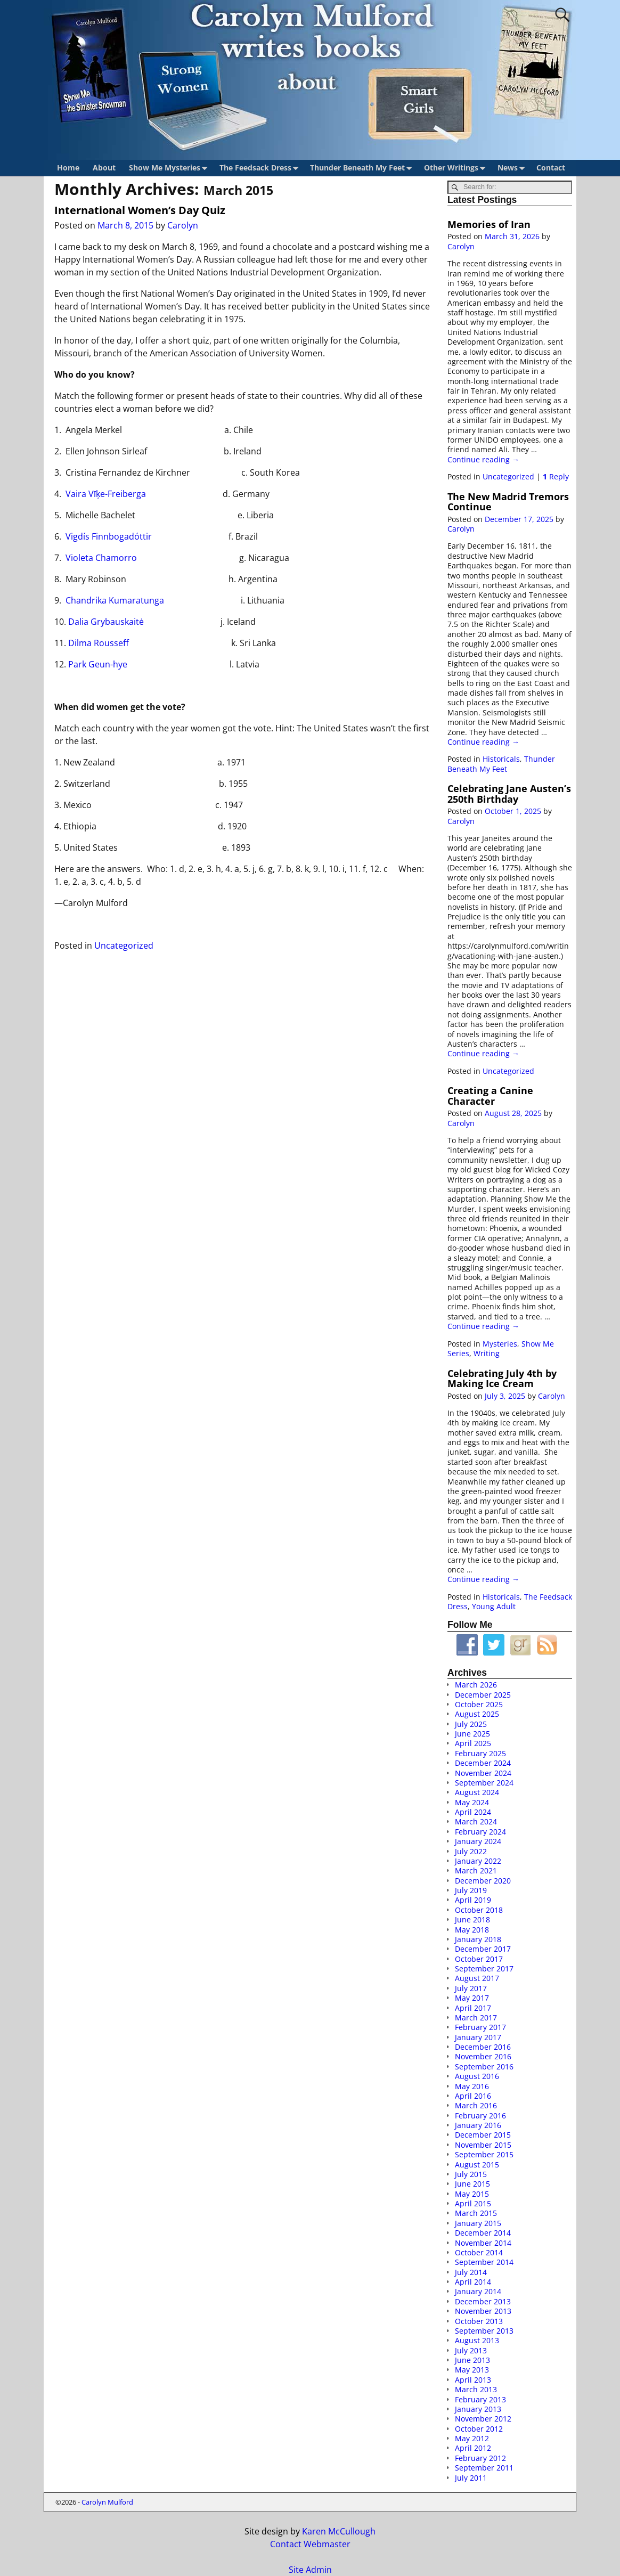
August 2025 (477, 1714)
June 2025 (472, 1734)
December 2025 (483, 1695)
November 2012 (483, 2419)
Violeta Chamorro (101, 558)
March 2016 (476, 2105)
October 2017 (479, 1959)
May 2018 (472, 1930)
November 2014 (483, 2243)
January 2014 (478, 2291)
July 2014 (471, 2272)
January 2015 (478, 2223)
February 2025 (480, 1753)
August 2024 (477, 1792)
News (513, 168)
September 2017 (484, 1968)
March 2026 (476, 1685)
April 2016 (473, 2096)
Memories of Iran (489, 224)
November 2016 (483, 2056)
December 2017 (483, 1949)
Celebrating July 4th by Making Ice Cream (502, 1378)
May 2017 (472, 1998)
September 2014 (484, 2262)
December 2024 (483, 1763)
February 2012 (480, 2458)
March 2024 (476, 1821)
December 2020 (483, 1881)
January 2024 (478, 1841)
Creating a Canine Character (490, 1095)
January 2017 (478, 2037)
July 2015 (471, 2174)
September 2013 (484, 2331)
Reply (556, 476)
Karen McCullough (339, 2531)
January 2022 (478, 1861)
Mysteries (500, 1344)
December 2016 (483, 2047)
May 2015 (472, 2194)
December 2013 (483, 2301)
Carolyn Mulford (107, 2502)
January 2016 (478, 2125)
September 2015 (484, 2154)
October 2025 (479, 1704)
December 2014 (483, 2233)
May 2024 (472, 1802)
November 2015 (483, 2145)
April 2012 (473, 2448)
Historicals (501, 759)
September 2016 (484, 2066)
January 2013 (478, 2409)
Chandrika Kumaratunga (115, 600)
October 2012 (479, 2429)
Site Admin (310, 2569)
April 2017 (473, 2008)
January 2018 (478, 1939)
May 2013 (472, 2370)
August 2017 (477, 1978)
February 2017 (480, 2027)
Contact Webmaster (310, 2544)
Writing (487, 1353)
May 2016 (472, 2086)
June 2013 (472, 2360)
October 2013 (479, 2321)
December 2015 (483, 2135)
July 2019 (471, 1890)
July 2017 (471, 1988)
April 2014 (473, 2282)
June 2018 (472, 1919)
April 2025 (473, 1743)
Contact (550, 167)
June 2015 (472, 2184)
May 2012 (472, 2438)
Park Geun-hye (97, 664)
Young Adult (494, 1606)
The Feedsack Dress (261, 168)
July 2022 (471, 1851)
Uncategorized (123, 945)
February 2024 (480, 1832)
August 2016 (477, 2076)
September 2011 (484, 2468)
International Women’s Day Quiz (139, 210)
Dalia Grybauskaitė (106, 621)
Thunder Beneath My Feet (363, 168)
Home (68, 167)
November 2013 (483, 2311)
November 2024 (483, 1773)
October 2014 (479, 2252)
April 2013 (473, 2380)
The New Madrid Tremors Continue (508, 501)
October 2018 (479, 1910)
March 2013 (476, 2389)
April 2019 (473, 1900)
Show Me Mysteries (170, 168)
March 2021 (476, 1870)
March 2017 (476, 2017)
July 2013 (471, 2350)
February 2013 (480, 2399)
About (104, 167)
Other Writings (457, 168)
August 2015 (477, 2164)
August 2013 (477, 2340)
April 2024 (473, 1812)
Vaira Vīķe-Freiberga (106, 494)
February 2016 (480, 2115)
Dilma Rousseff (98, 643)
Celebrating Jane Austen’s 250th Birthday (509, 793)
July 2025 (471, 1724)
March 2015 (476, 2213)
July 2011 (471, 2478)
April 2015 (473, 2203)
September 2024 (484, 1783)
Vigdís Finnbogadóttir (109, 536)
